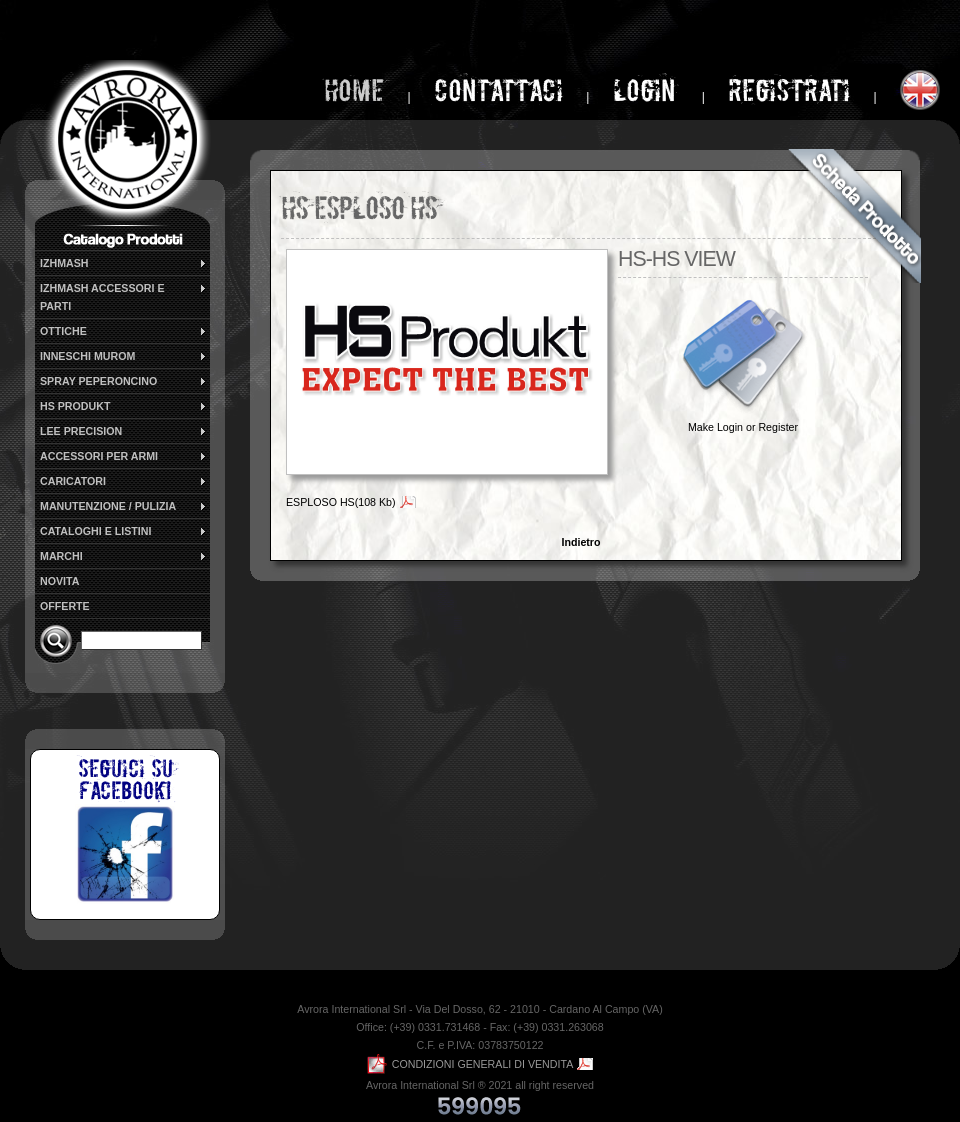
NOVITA (59, 581)
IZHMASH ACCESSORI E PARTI (124, 296)
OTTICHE (124, 331)
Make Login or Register (743, 427)
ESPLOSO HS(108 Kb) (341, 502)
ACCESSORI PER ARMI (124, 456)
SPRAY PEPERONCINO (124, 381)
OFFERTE (65, 606)
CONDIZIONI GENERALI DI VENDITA (470, 1064)
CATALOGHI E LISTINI (124, 531)
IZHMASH (124, 263)
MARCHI (124, 556)
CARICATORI (124, 481)
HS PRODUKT (124, 406)
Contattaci (498, 90)
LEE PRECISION (124, 431)
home (354, 90)
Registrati (789, 90)
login (647, 90)
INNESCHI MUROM (124, 356)
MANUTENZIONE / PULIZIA (124, 506)
